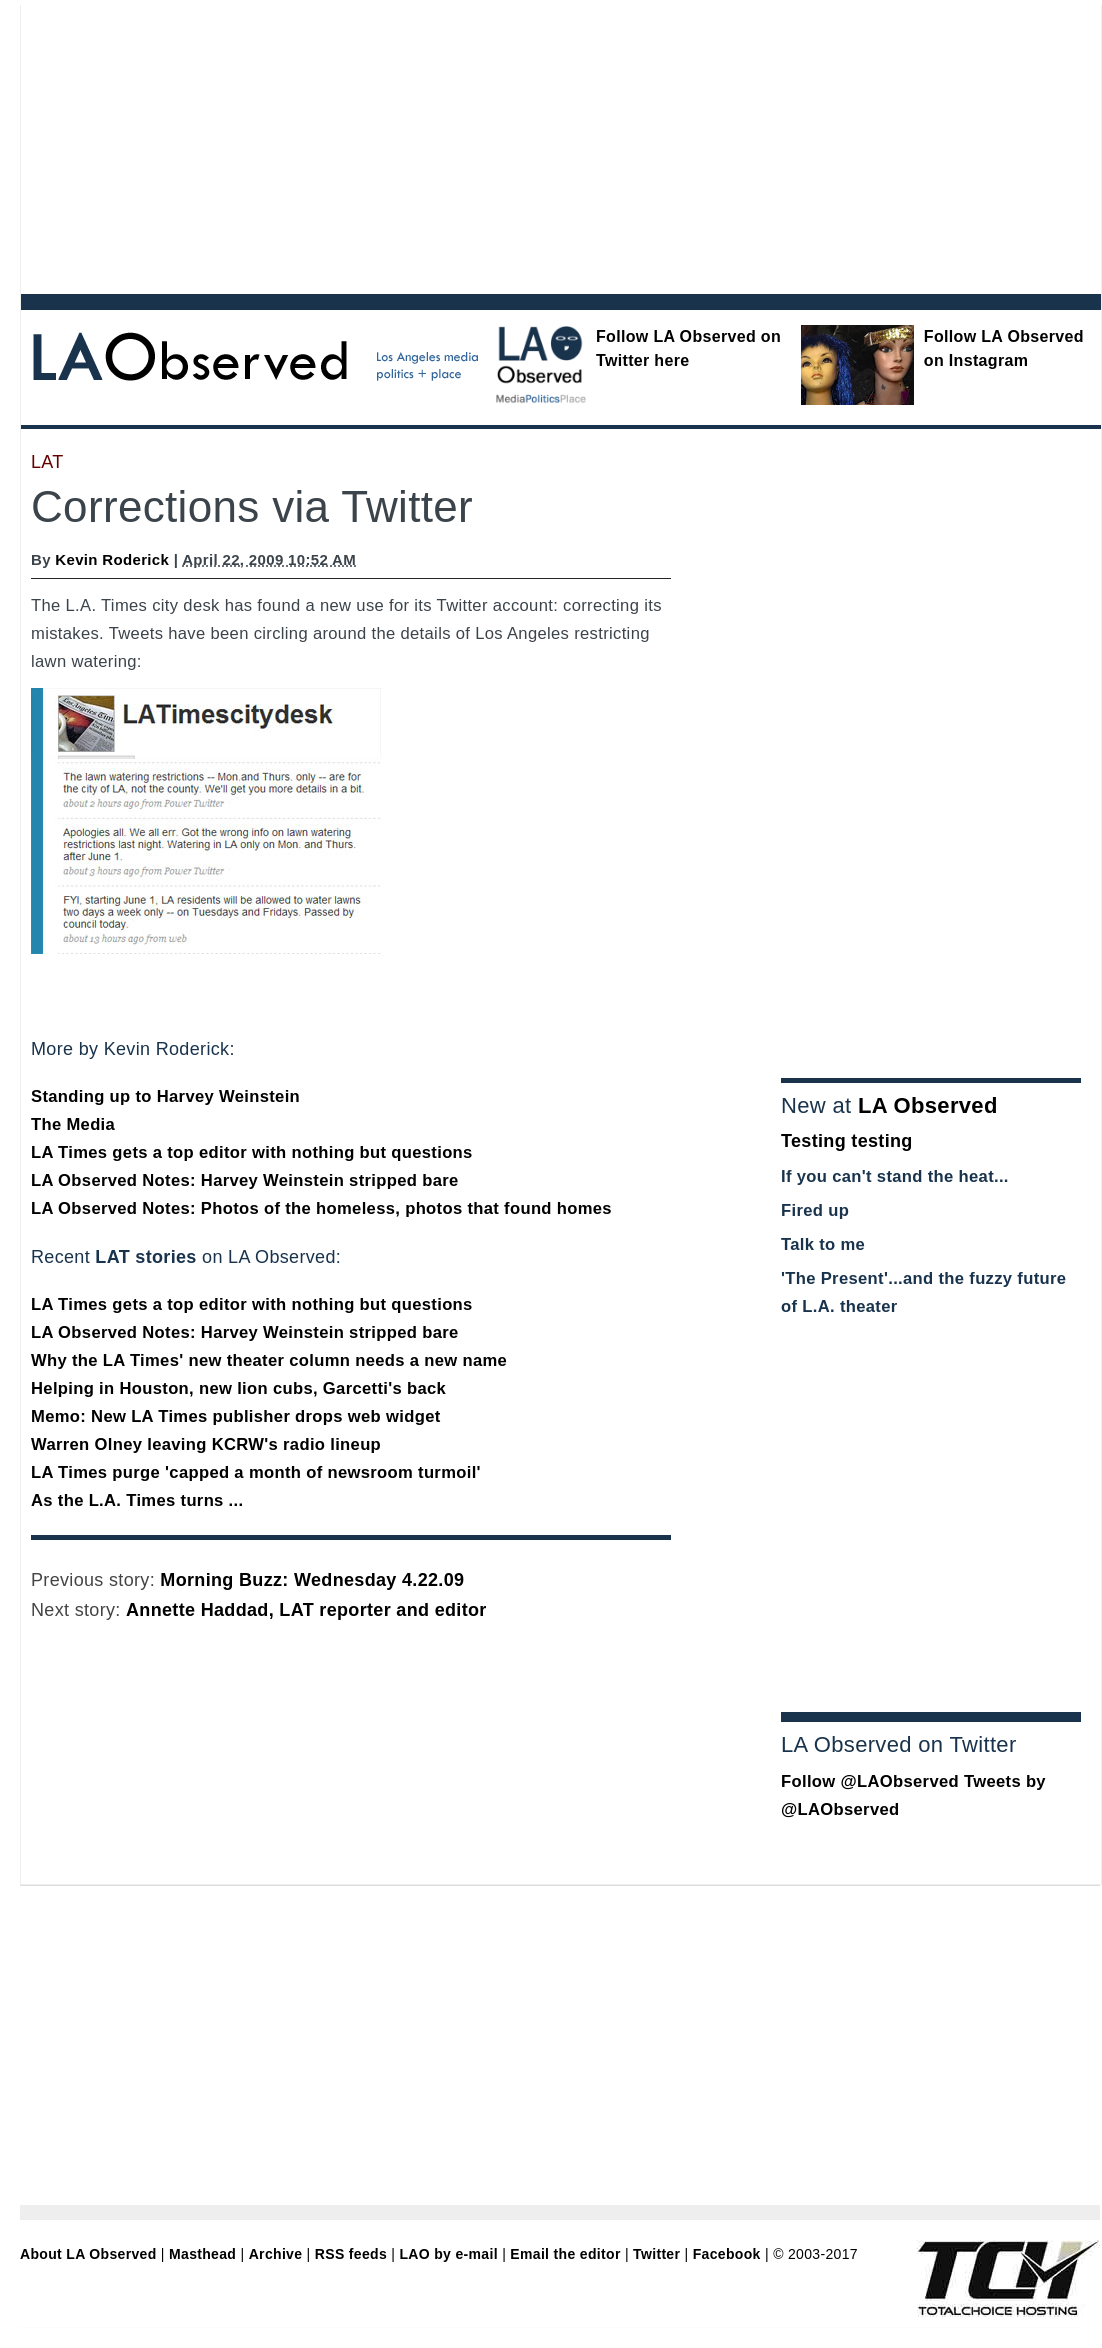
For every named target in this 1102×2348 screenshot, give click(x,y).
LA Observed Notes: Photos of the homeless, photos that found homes (321, 1208)
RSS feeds (351, 2254)
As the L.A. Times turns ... (137, 1500)
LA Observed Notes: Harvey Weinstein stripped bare (245, 1180)
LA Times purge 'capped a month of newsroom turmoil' (256, 1472)
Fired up (815, 1210)
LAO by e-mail (448, 2254)
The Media (73, 1124)
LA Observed (928, 1105)
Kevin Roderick (112, 559)
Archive (276, 2254)
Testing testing (847, 1141)
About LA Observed (88, 2254)
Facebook (727, 2254)
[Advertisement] (408, 145)
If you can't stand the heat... (895, 1176)
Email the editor (565, 2254)
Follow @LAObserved (870, 1781)
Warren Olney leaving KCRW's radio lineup (206, 1444)
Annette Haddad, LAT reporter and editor (306, 1610)
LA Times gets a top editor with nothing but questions (252, 1152)
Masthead (202, 2254)
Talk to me (823, 1244)
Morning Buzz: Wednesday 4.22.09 (312, 1580)
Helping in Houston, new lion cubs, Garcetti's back (238, 1388)
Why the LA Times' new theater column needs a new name (269, 1360)
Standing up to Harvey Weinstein (165, 1096)
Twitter (656, 2254)
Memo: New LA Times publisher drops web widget (236, 1416)
